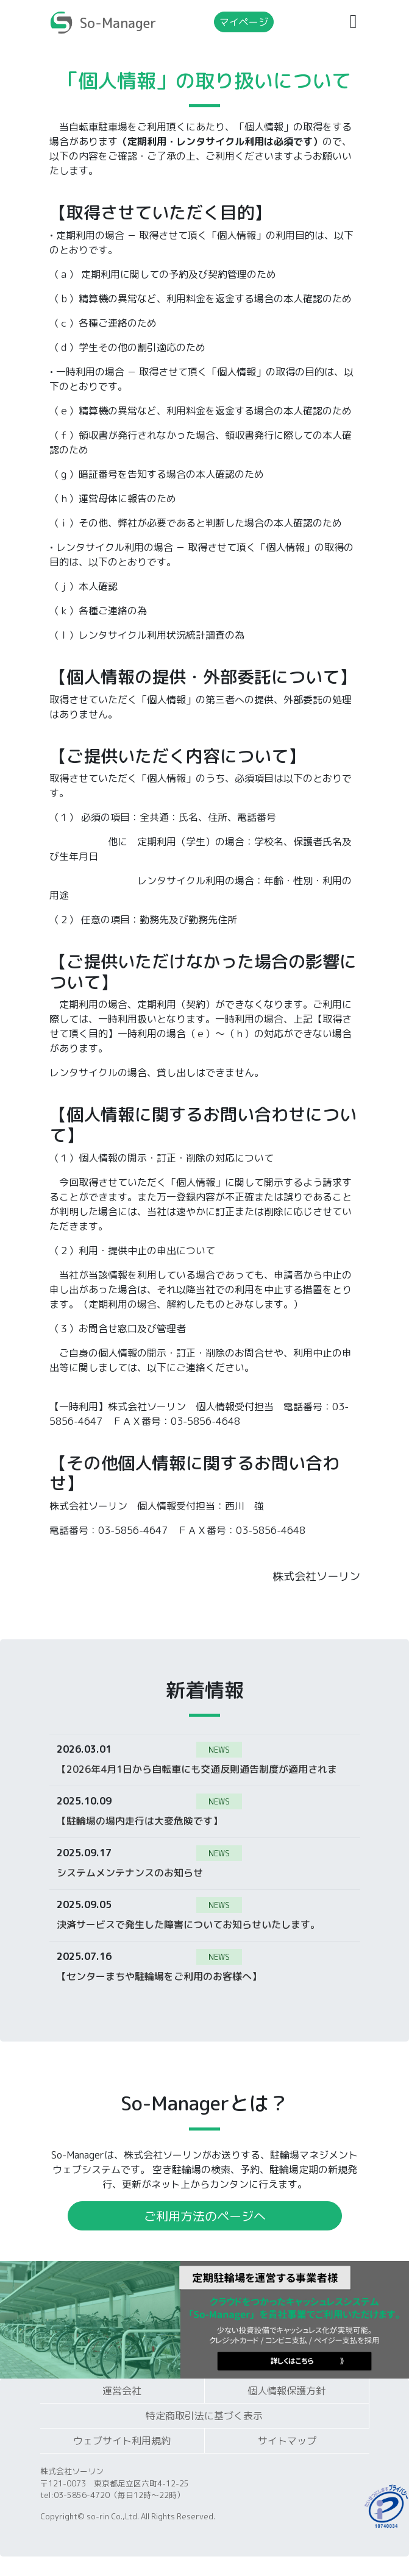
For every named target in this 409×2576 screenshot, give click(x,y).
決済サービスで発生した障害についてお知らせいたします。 (188, 1924)
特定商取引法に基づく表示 (204, 2415)
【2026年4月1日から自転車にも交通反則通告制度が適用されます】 (197, 1768)
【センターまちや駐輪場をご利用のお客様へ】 (159, 1976)
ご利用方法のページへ (205, 2215)
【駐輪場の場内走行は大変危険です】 (139, 1820)
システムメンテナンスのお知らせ (130, 1872)
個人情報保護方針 (286, 2390)
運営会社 (121, 2390)
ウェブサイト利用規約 (122, 2440)
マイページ (243, 22)
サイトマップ (287, 2440)
